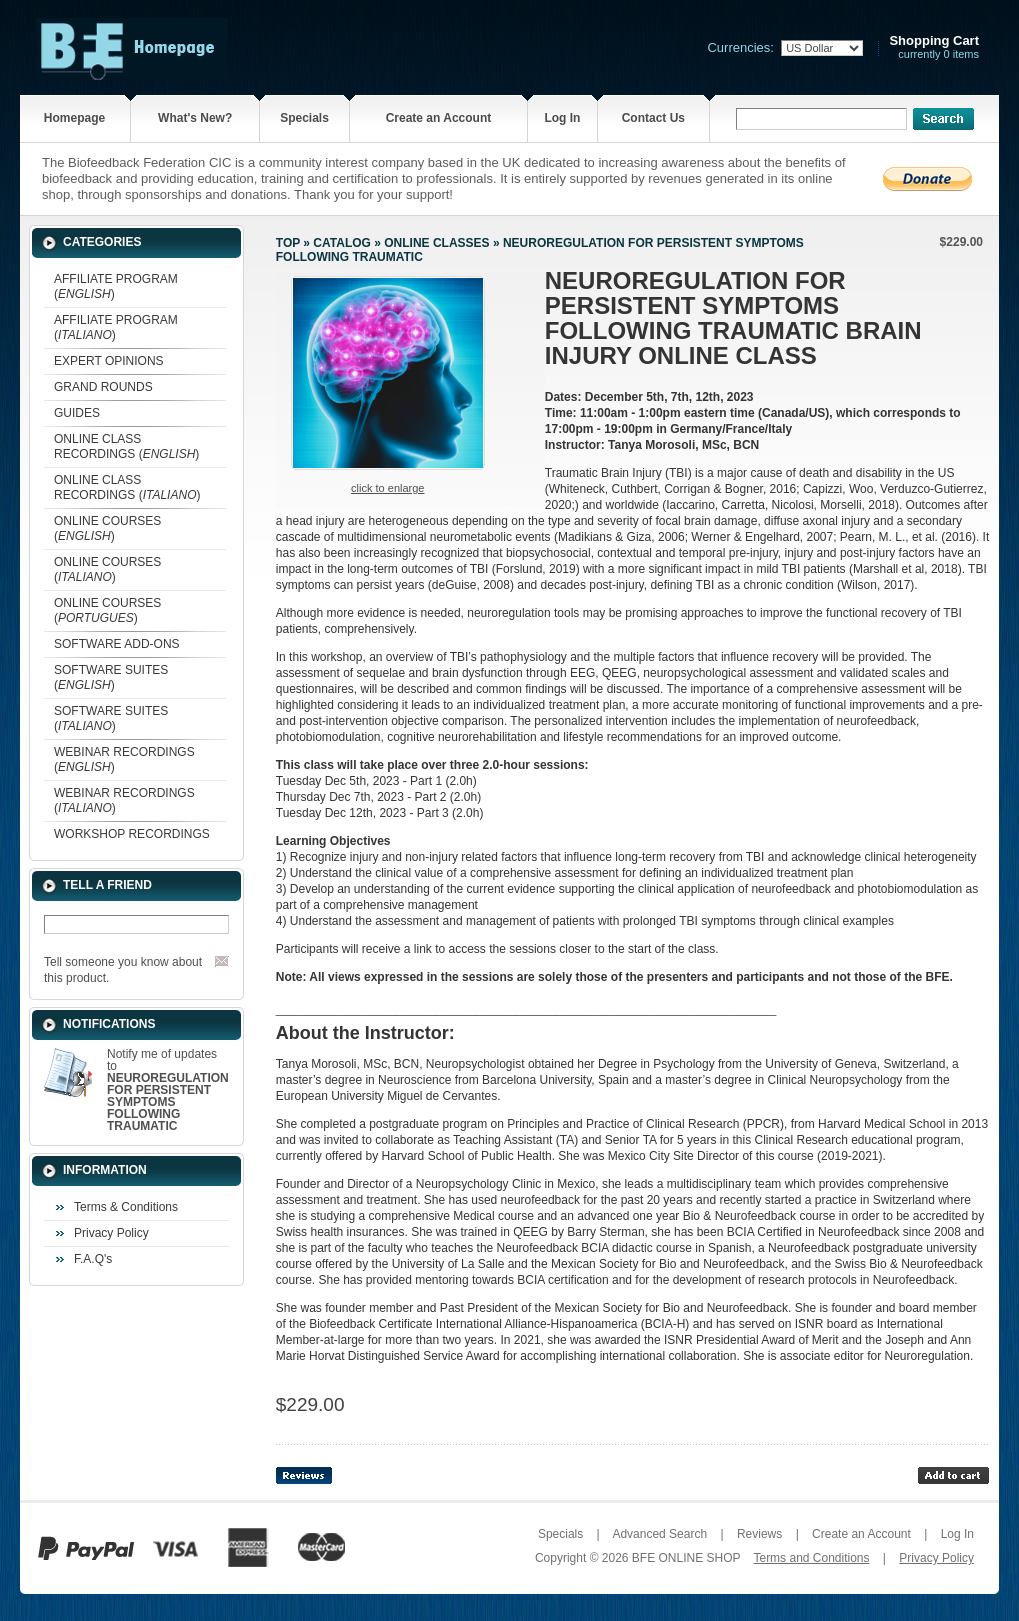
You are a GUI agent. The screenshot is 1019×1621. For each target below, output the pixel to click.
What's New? (195, 118)
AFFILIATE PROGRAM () (116, 286)
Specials (304, 118)
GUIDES (77, 413)
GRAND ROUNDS (103, 387)
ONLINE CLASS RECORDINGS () (126, 446)
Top (288, 243)
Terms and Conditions (811, 1558)
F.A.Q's (93, 1259)
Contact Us (653, 118)
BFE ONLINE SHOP (686, 1558)
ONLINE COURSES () (107, 528)
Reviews (759, 1534)
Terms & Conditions (126, 1207)
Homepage (74, 118)
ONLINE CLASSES (436, 243)
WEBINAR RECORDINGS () (124, 759)
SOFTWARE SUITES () (111, 677)
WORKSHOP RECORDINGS (132, 834)
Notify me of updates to (168, 1090)
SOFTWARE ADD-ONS (117, 644)
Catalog (342, 243)
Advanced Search (659, 1534)
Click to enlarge (387, 488)
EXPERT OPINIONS (109, 361)
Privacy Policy (111, 1233)
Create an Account (439, 118)
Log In (562, 118)
